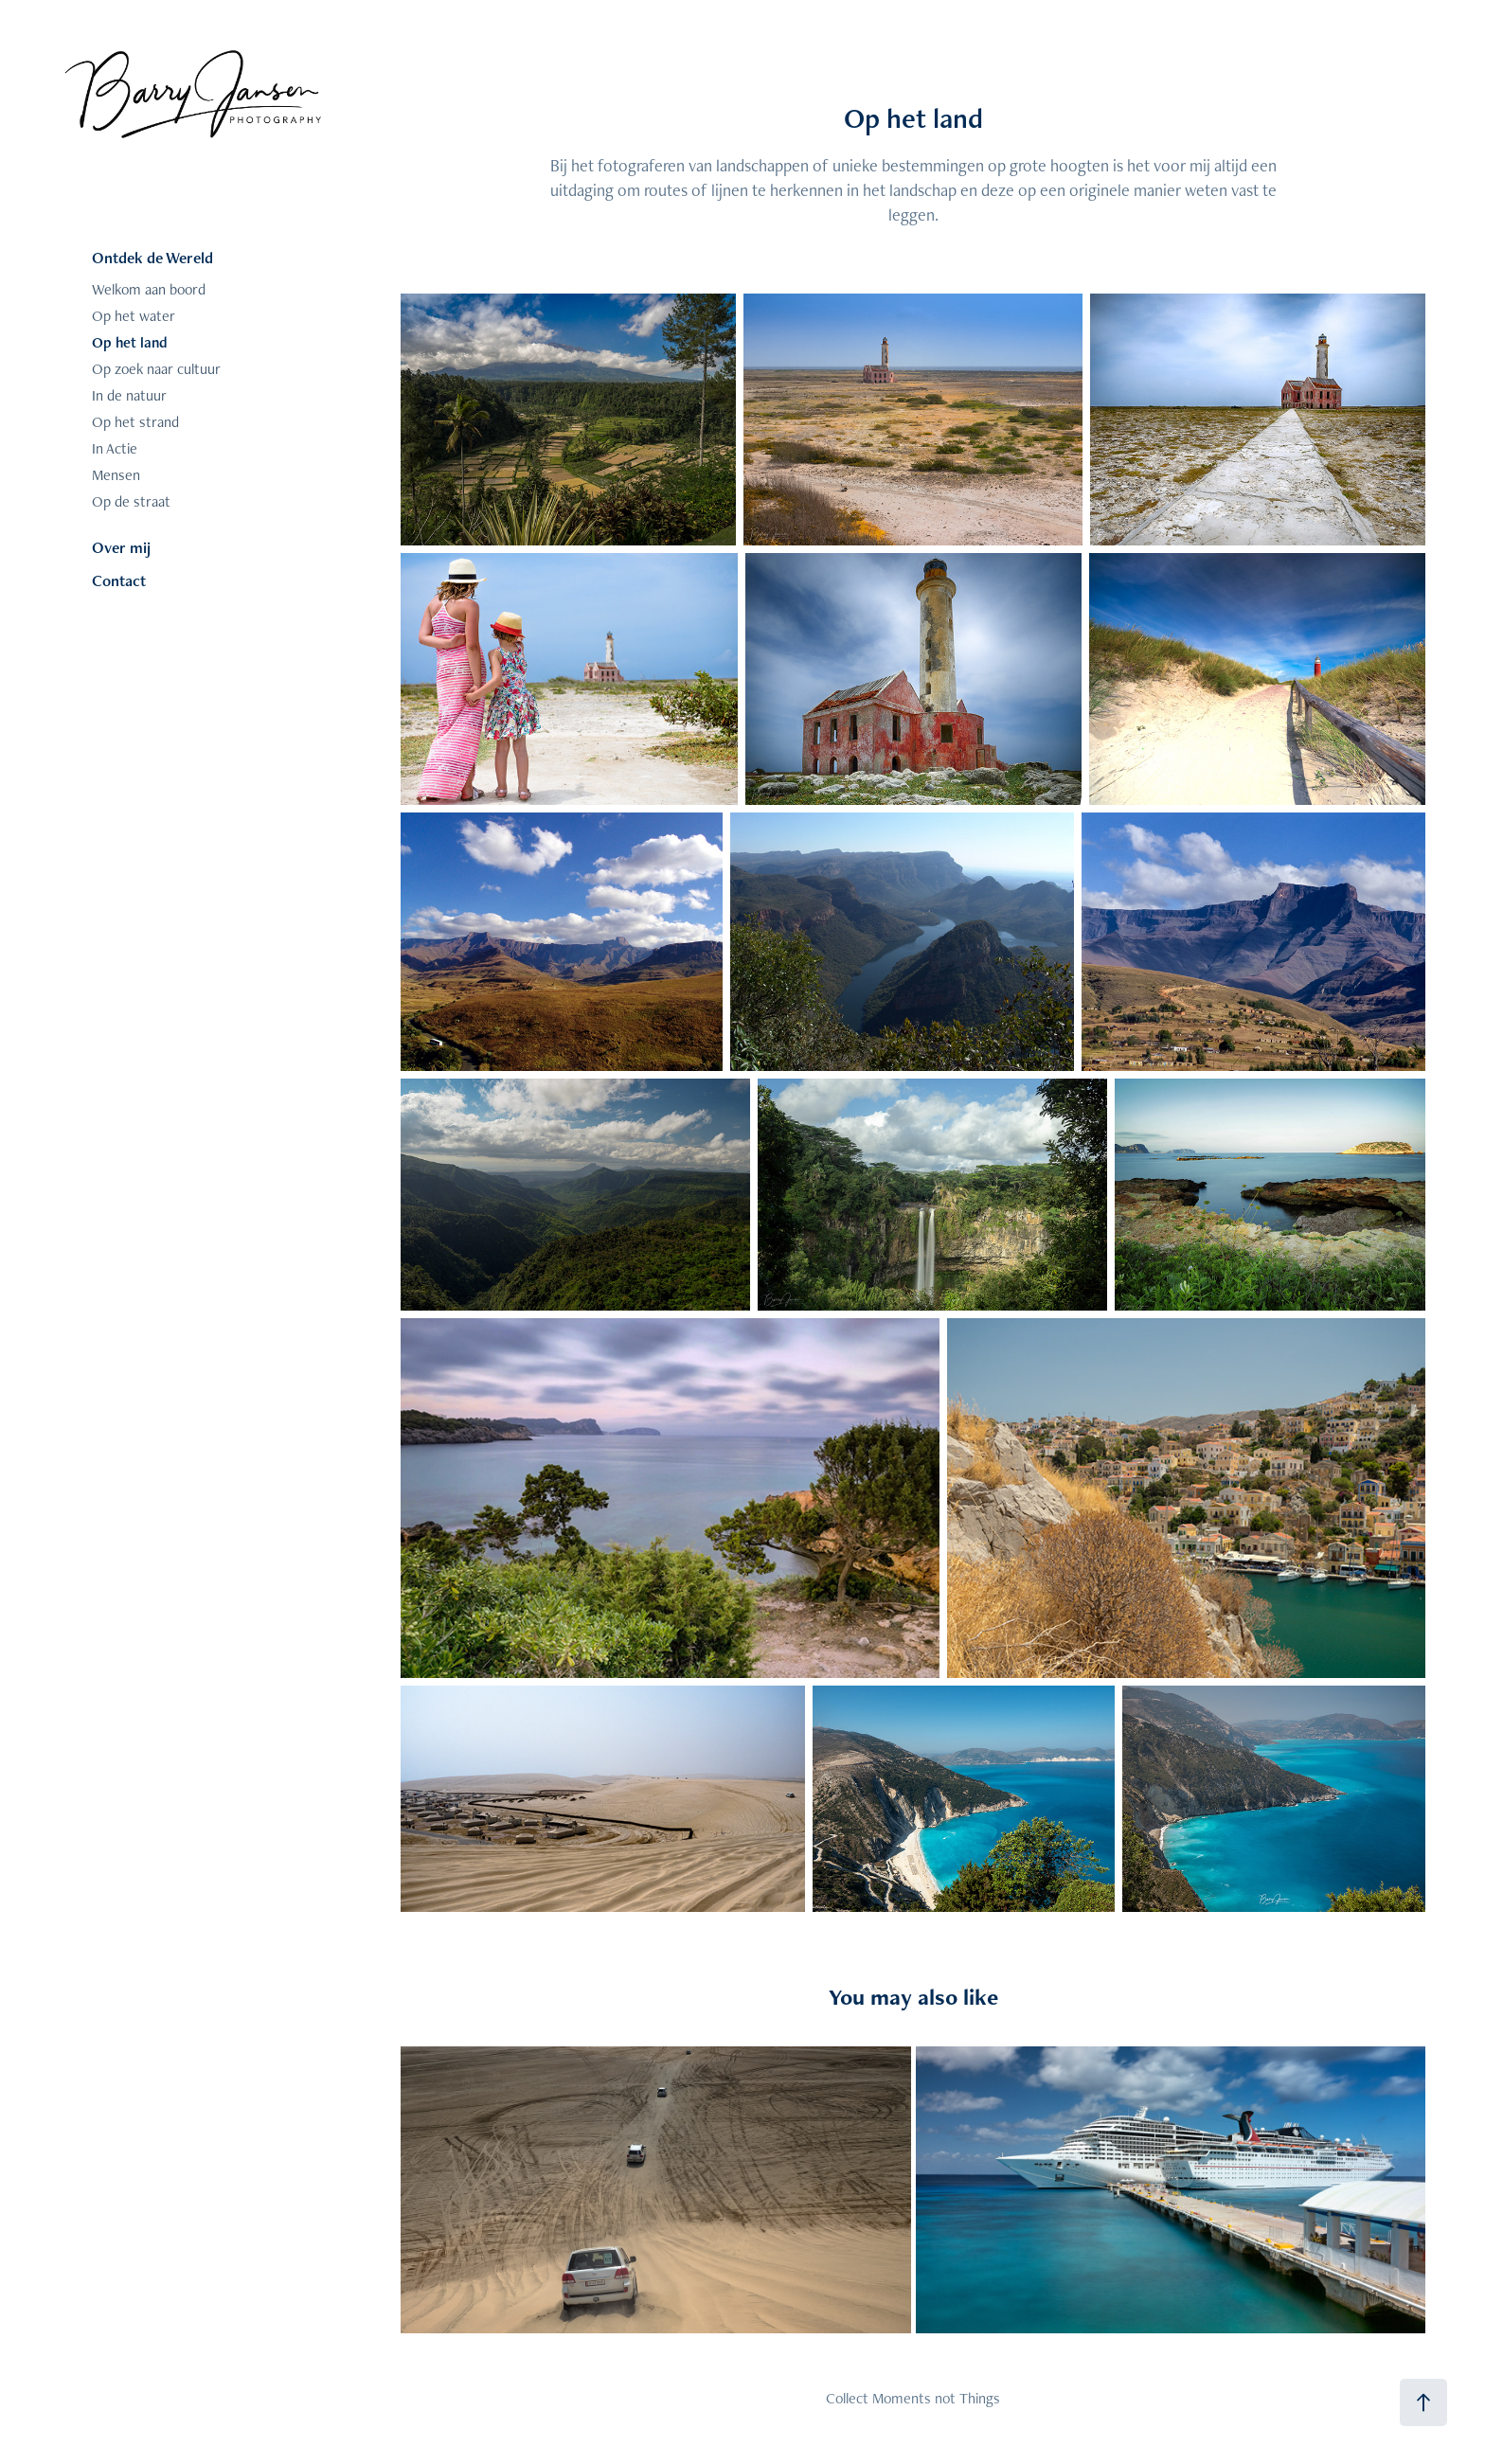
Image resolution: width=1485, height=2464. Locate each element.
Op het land (130, 342)
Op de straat (131, 501)
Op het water (133, 316)
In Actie (114, 448)
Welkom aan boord (149, 289)
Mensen (116, 475)
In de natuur (129, 395)
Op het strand (135, 422)
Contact (119, 580)
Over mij (121, 547)
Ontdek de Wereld (152, 257)
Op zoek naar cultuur (156, 369)
